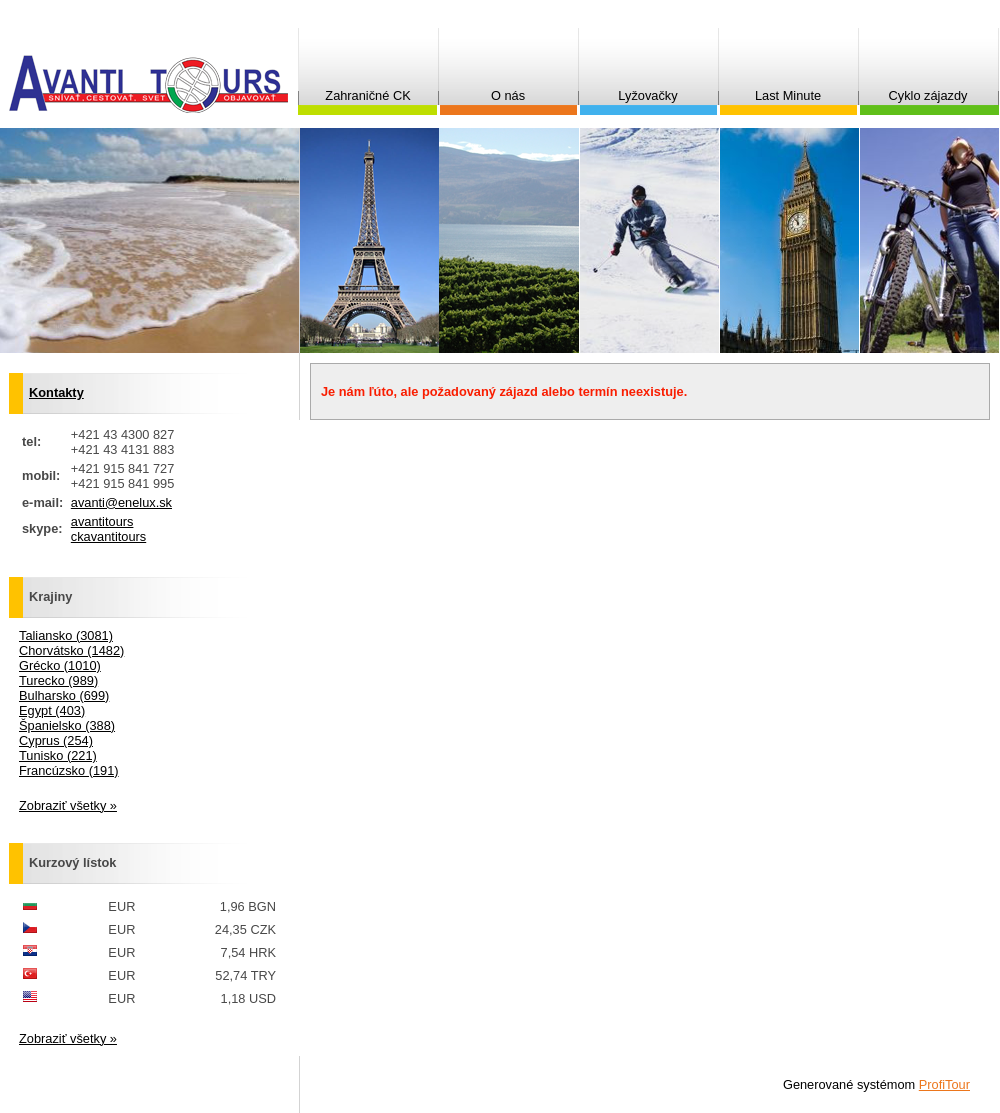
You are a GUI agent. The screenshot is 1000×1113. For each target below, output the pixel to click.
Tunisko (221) (58, 755)
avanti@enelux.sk (121, 502)
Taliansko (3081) (66, 635)
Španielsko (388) (67, 725)
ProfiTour (944, 1084)
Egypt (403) (52, 710)
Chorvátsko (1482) (71, 650)
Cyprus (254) (56, 740)
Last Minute (788, 95)
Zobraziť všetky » (68, 805)
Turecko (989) (58, 680)
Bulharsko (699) (64, 695)
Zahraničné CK (367, 95)
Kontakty (56, 392)
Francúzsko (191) (69, 770)
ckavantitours (108, 536)
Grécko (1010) (60, 665)
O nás (508, 95)
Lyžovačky (647, 95)
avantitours (102, 521)
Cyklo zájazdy (928, 95)
